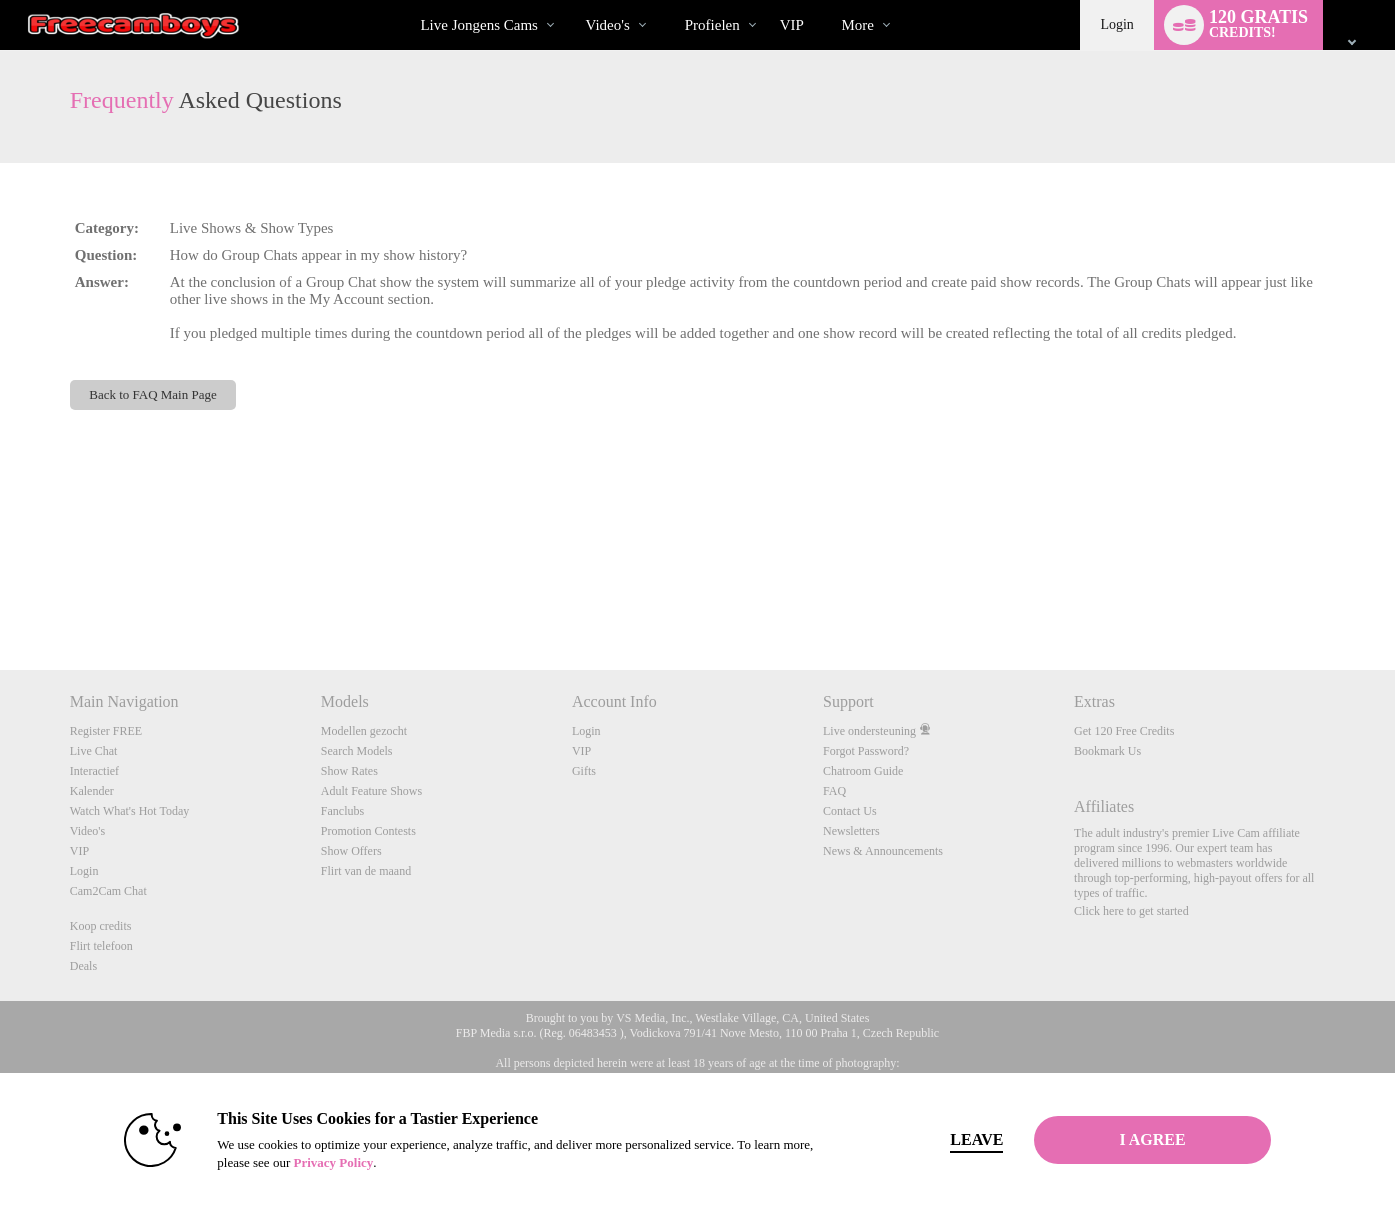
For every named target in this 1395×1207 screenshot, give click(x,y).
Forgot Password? (866, 751)
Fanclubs (342, 811)
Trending (568, 0)
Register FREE (106, 731)
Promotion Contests (368, 831)
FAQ (834, 791)
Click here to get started (1131, 911)
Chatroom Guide (863, 771)
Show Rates (349, 771)
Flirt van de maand (366, 871)
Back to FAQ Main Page (152, 394)
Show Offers (351, 851)
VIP (792, 25)
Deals (83, 966)
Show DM (0, 595)
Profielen (712, 25)
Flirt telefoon (101, 946)
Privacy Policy (333, 1162)
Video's (607, 25)
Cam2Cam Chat (108, 891)
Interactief (94, 771)
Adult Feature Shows (371, 791)
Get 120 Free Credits (1124, 731)
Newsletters (851, 831)
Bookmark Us (1107, 751)
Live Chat (94, 751)
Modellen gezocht (364, 731)
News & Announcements (883, 851)
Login (1116, 24)
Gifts (584, 771)
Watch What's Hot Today (130, 811)
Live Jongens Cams (479, 25)
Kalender (92, 791)
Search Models (357, 751)
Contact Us (850, 811)
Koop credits (101, 926)
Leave (976, 1139)
